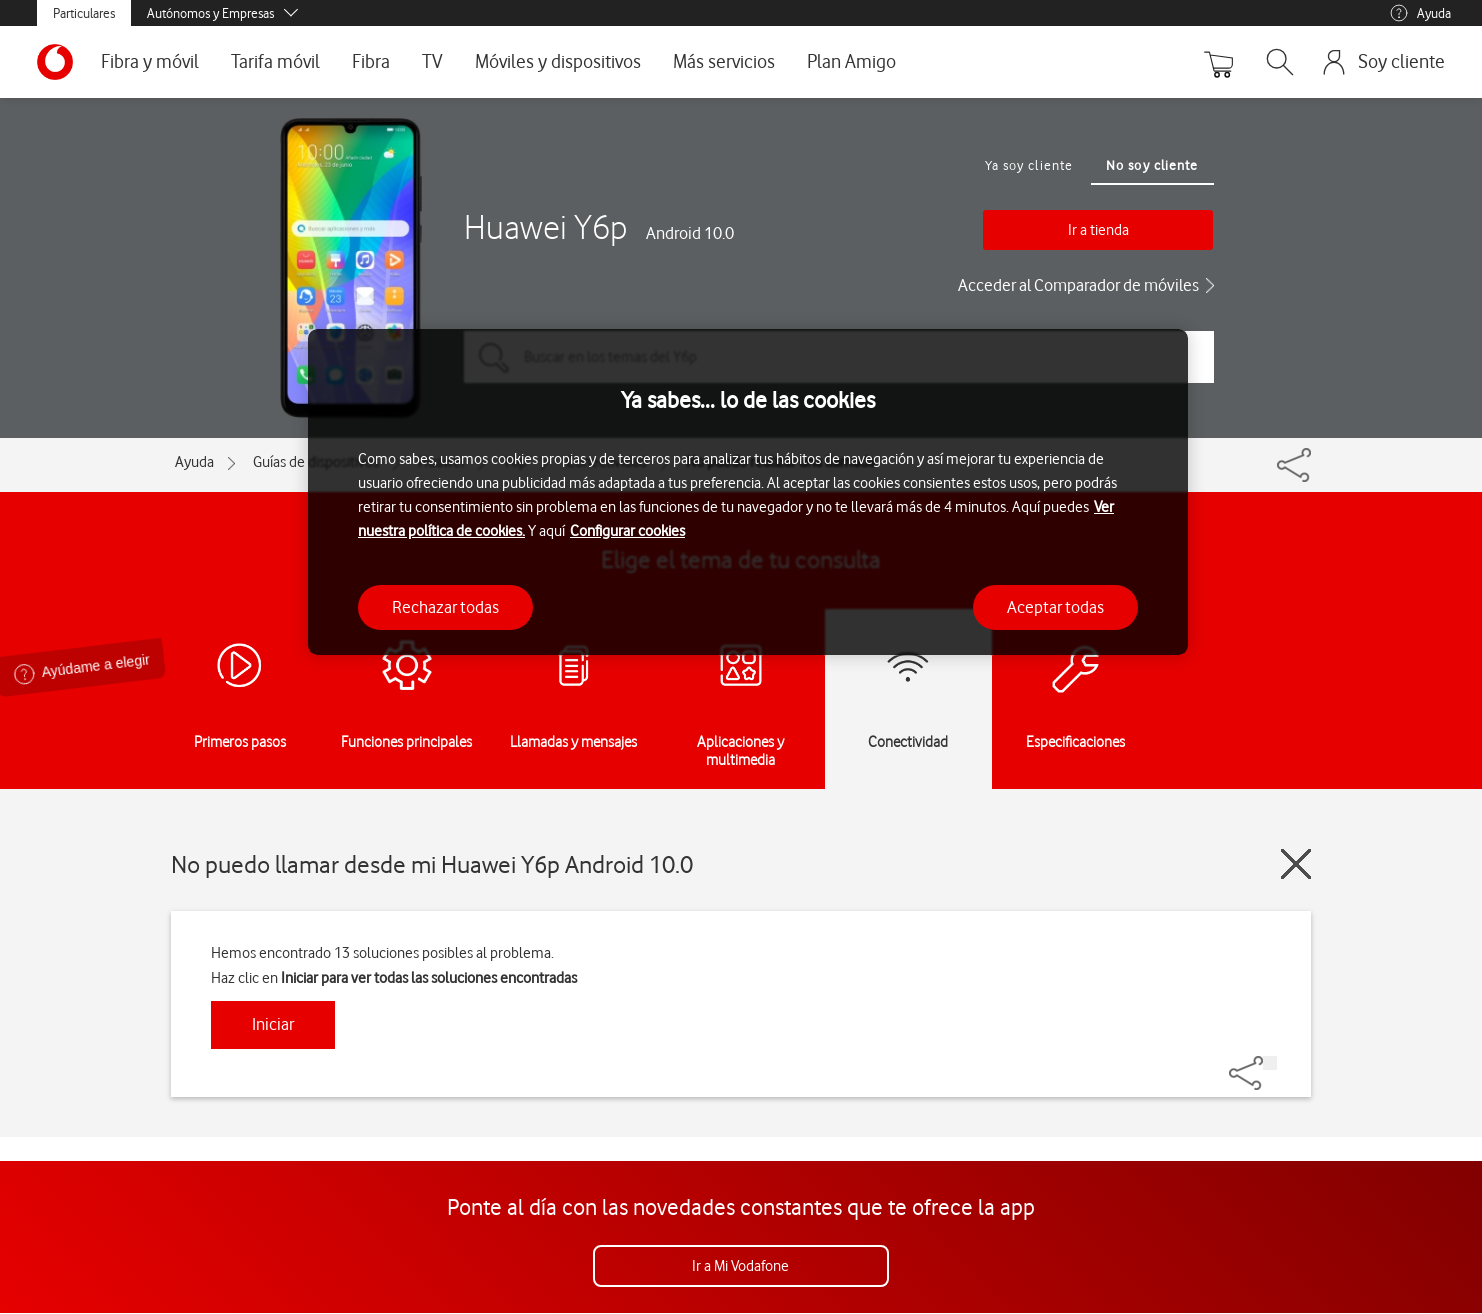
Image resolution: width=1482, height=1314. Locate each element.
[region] (748, 492)
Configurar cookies (627, 531)
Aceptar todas (1055, 607)
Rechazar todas (445, 607)
